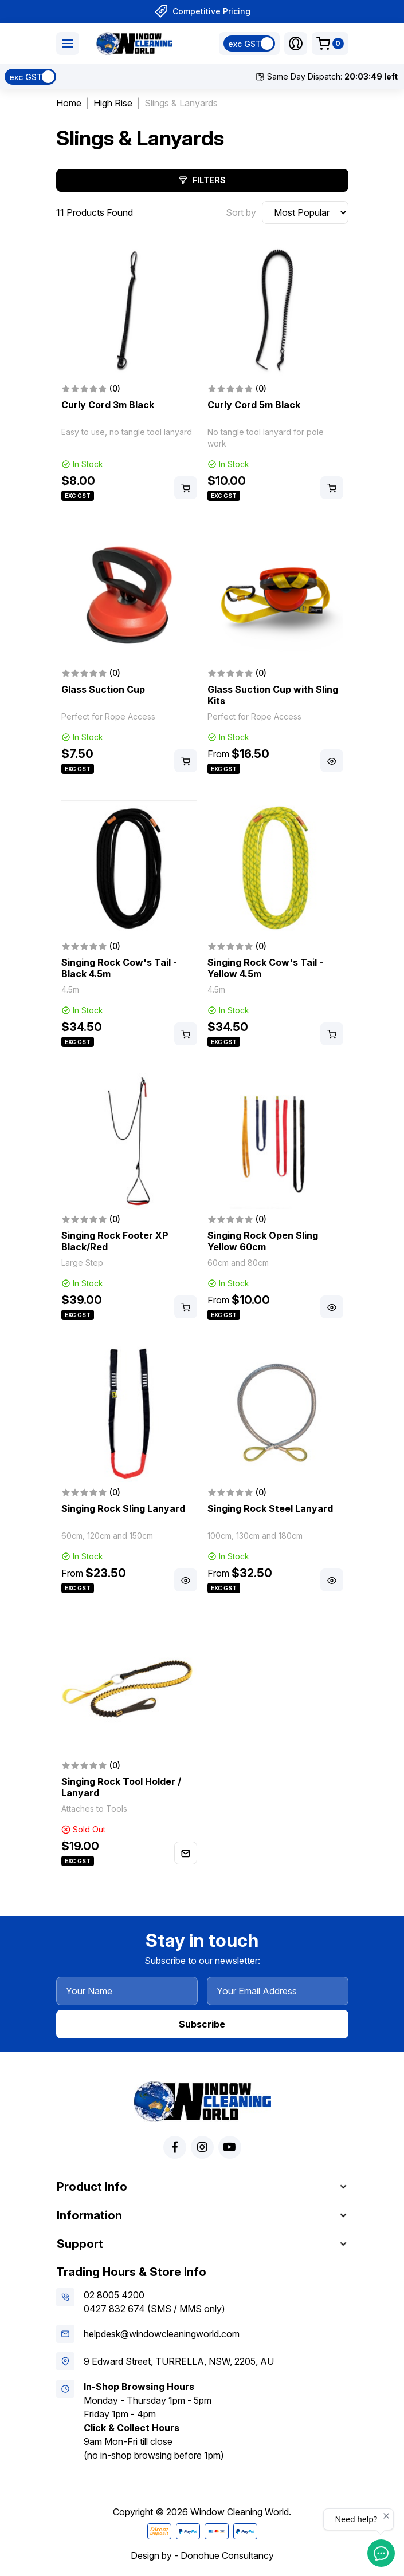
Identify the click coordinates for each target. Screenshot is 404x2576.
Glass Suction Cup (103, 689)
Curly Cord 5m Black (253, 404)
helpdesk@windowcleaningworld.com (162, 2334)
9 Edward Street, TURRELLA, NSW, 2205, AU (179, 2361)
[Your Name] (127, 1991)
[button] (295, 43)
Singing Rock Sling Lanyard (123, 1508)
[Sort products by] (305, 212)
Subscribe (202, 2024)
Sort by (241, 212)
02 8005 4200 (114, 2295)
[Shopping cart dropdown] (330, 43)
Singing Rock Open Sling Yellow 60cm (262, 1241)
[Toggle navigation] (67, 43)
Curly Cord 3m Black (107, 404)
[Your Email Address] (277, 1991)
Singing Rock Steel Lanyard (270, 1508)
